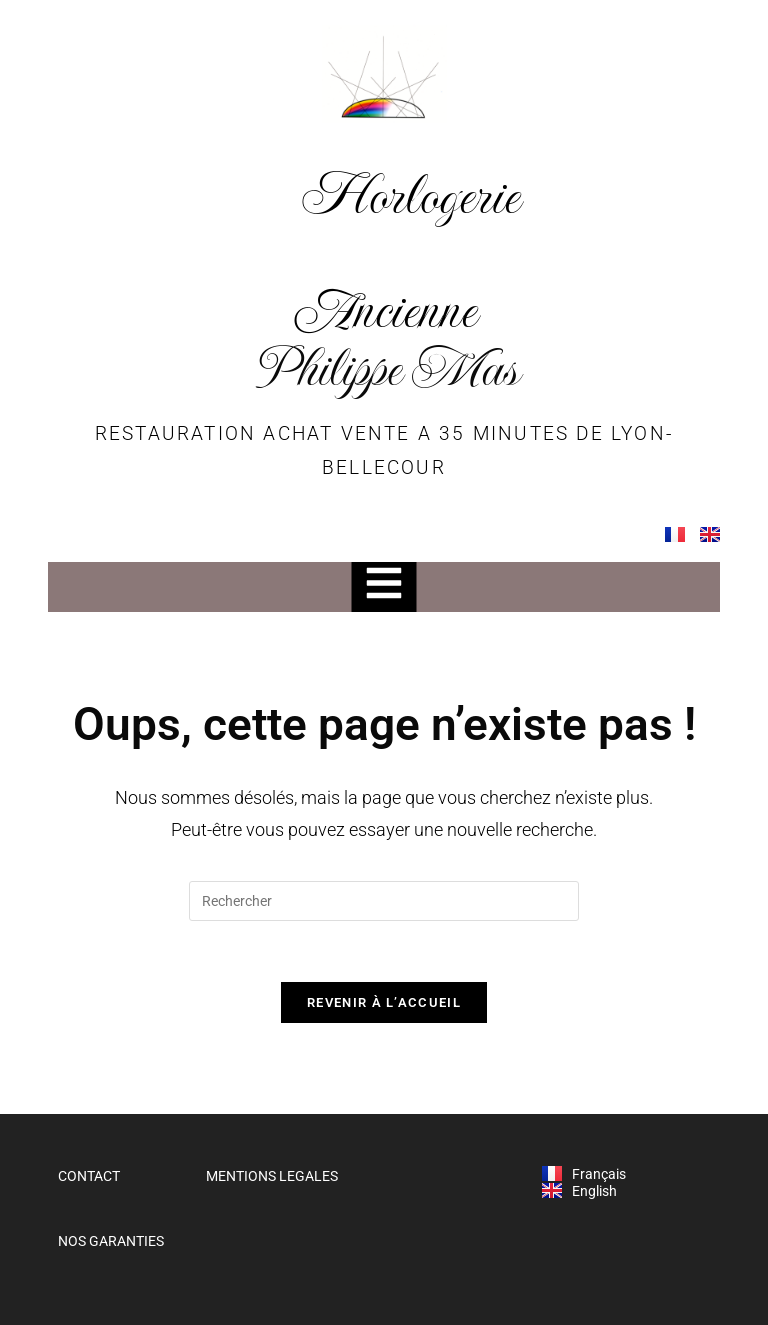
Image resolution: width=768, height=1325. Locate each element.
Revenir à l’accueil (384, 1002)
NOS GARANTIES (111, 1242)
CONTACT (89, 1176)
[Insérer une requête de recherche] (384, 901)
